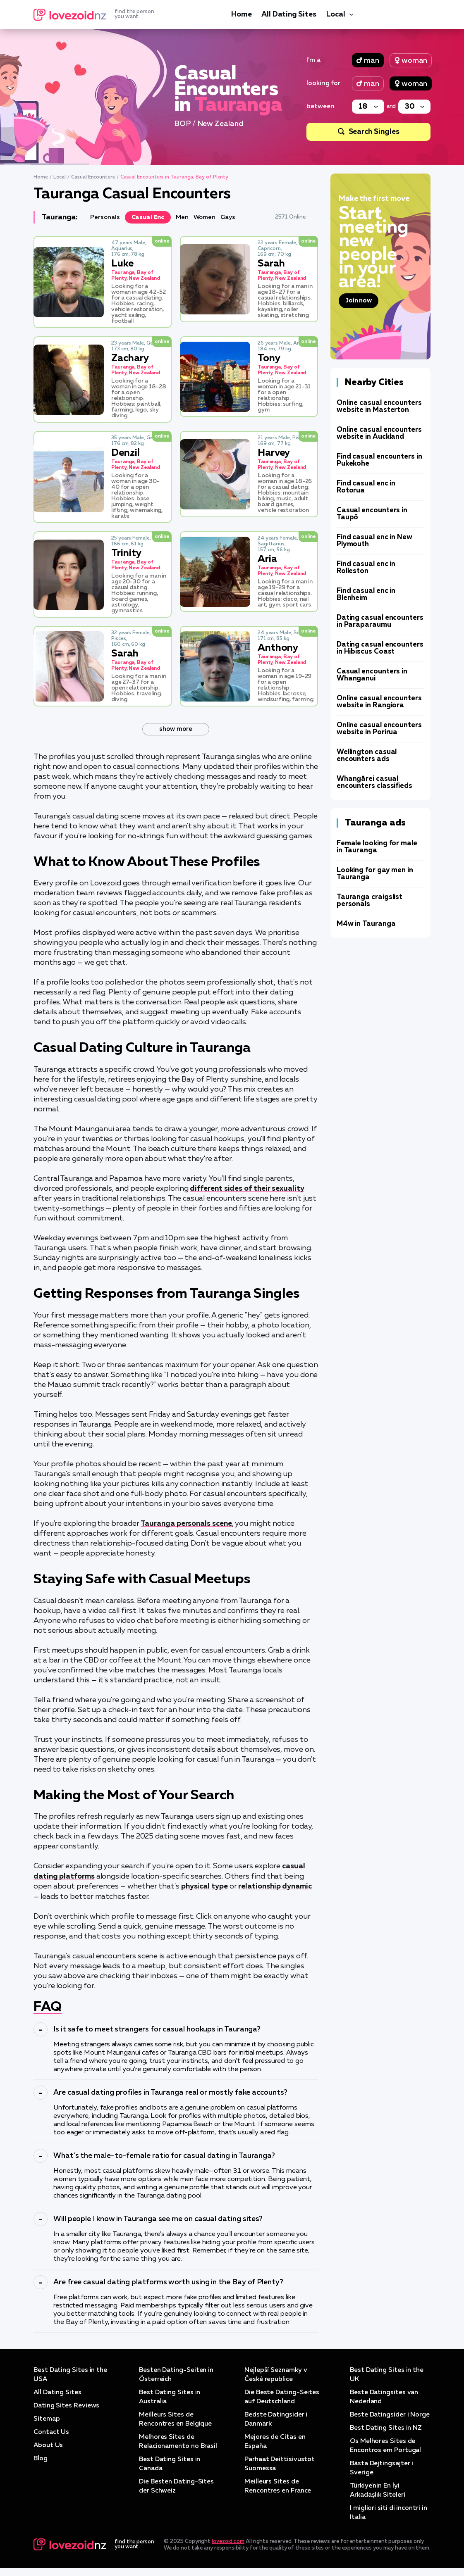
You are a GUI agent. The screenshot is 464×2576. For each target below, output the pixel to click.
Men (182, 217)
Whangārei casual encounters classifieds (374, 782)
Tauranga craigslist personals (369, 901)
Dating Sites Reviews (66, 2404)
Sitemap (46, 2417)
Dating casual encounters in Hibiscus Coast (380, 648)
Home (241, 14)
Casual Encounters (93, 177)
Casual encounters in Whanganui (372, 675)
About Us (48, 2444)
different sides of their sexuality (247, 1188)
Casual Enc (148, 217)
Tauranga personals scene (186, 1523)
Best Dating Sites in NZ (386, 2436)
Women (205, 217)
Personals (105, 217)
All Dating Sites (288, 14)
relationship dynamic (275, 1885)
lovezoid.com (228, 2549)
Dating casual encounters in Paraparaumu (380, 621)
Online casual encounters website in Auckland (379, 433)
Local (335, 14)
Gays (228, 217)
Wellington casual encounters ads (367, 756)
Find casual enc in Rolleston (366, 568)
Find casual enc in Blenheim (366, 595)
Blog (40, 2457)
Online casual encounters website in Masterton (379, 407)
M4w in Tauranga (366, 924)
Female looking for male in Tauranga (377, 847)
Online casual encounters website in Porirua (379, 729)
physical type (204, 1885)
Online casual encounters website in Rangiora (379, 702)
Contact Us (51, 2431)
